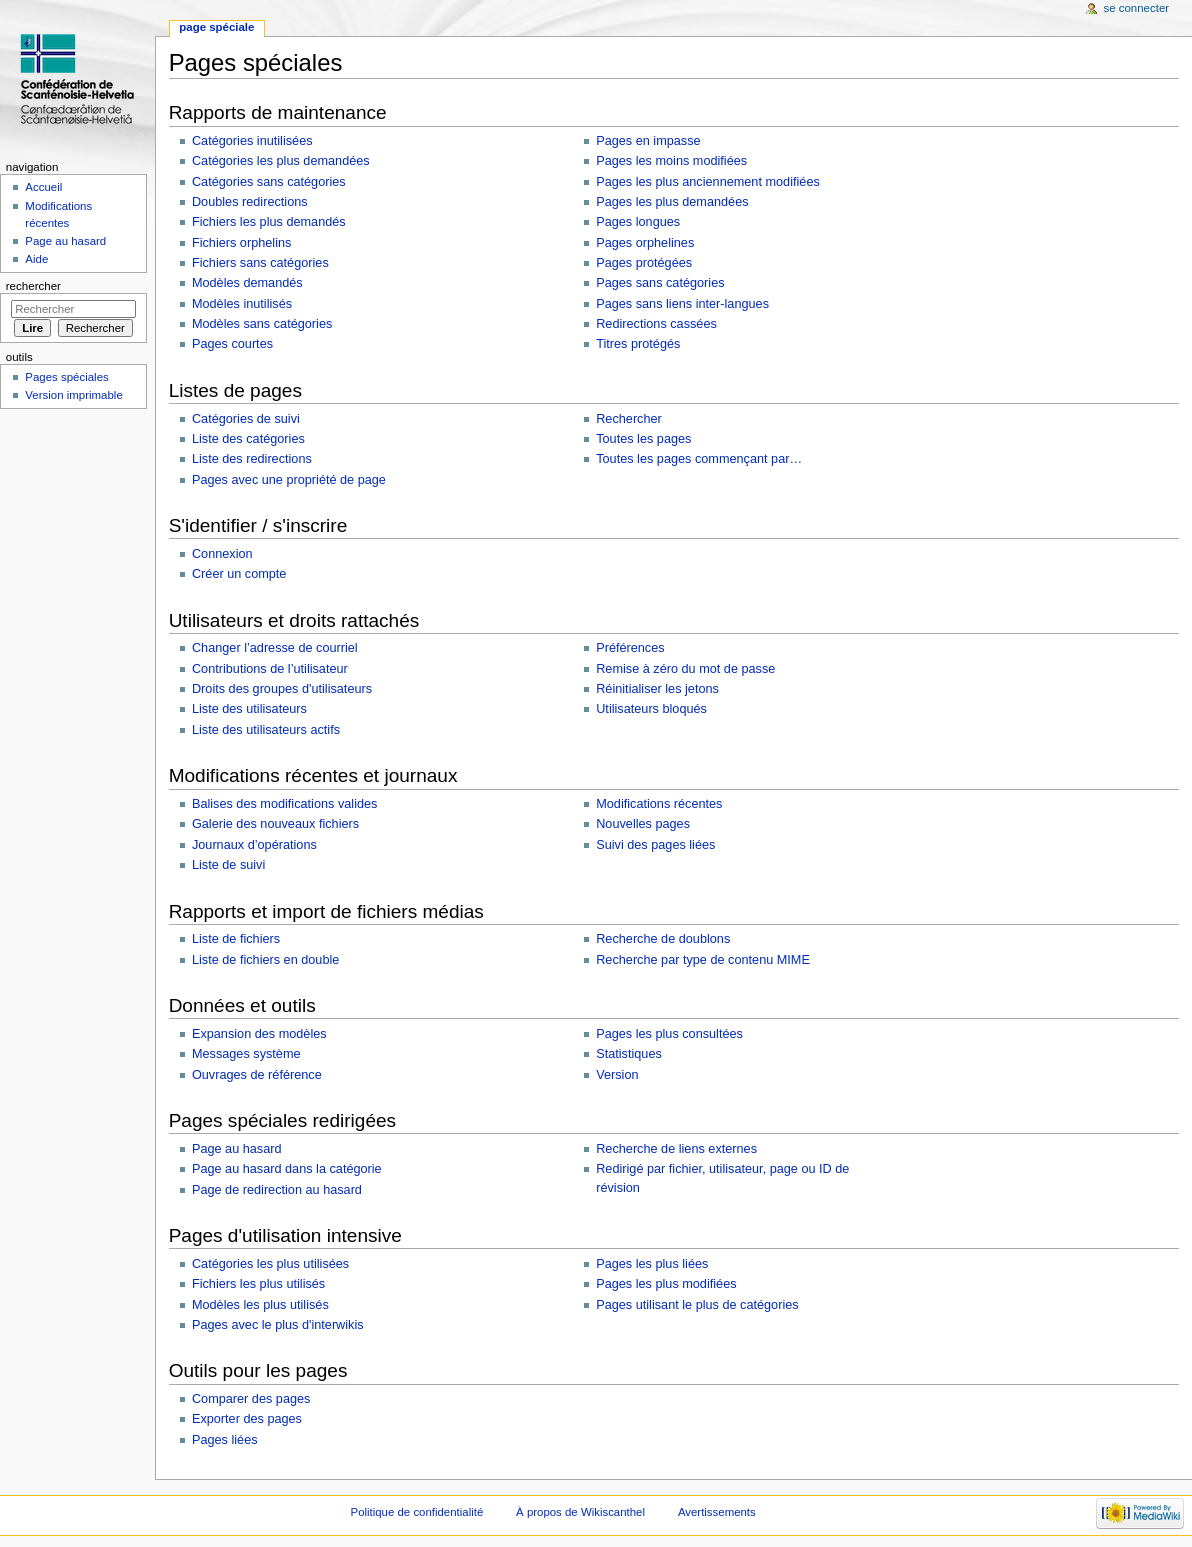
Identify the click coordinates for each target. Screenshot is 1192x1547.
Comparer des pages (251, 1399)
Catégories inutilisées (252, 141)
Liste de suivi (228, 865)
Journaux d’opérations (254, 845)
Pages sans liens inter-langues (682, 304)
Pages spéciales (66, 377)
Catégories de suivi (246, 419)
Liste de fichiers (236, 939)
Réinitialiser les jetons (657, 689)
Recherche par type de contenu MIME (703, 960)
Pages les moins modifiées (671, 161)
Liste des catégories (248, 439)
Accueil (43, 187)
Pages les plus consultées (669, 1034)
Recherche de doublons (663, 939)
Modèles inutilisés (242, 304)
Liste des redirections (252, 459)
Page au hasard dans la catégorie (287, 1169)
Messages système (246, 1054)
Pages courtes (232, 344)
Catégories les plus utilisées (270, 1264)
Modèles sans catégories (262, 324)
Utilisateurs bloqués (651, 709)
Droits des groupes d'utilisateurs (282, 689)
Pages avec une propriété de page (289, 480)
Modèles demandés (247, 283)
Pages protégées (644, 263)
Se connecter (1137, 8)
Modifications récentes (659, 804)
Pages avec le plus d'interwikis (278, 1325)
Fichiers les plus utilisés (258, 1284)
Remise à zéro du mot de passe (685, 669)
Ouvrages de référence (257, 1075)
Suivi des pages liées (655, 845)
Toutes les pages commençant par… (699, 459)
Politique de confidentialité (417, 1512)
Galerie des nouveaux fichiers (275, 824)
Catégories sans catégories (269, 182)
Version (617, 1075)
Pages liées (225, 1440)
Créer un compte (239, 574)
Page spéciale (216, 27)
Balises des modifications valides (284, 804)
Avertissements (717, 1512)
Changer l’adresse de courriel (275, 648)
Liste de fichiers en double (265, 960)
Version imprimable (73, 395)
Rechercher (629, 419)
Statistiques (629, 1054)
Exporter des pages (247, 1419)
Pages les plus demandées (672, 202)
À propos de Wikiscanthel (580, 1512)
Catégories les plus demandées (281, 161)
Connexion (222, 554)
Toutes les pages (643, 439)
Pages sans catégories (660, 283)
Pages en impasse (648, 141)
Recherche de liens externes (676, 1149)
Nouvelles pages (643, 824)
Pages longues (638, 222)
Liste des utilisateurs (249, 709)
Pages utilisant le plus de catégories (697, 1305)
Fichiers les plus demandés (269, 222)
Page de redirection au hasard (277, 1190)
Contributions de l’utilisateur (270, 669)
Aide (36, 259)
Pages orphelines (645, 243)
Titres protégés (638, 344)
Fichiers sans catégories (260, 263)
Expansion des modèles (259, 1034)
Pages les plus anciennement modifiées (708, 182)
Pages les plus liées (652, 1264)
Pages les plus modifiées (666, 1284)
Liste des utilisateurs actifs (266, 730)
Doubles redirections (250, 202)
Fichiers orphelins (241, 243)
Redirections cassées (656, 324)
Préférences (630, 648)
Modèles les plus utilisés (260, 1305)
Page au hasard (237, 1149)
